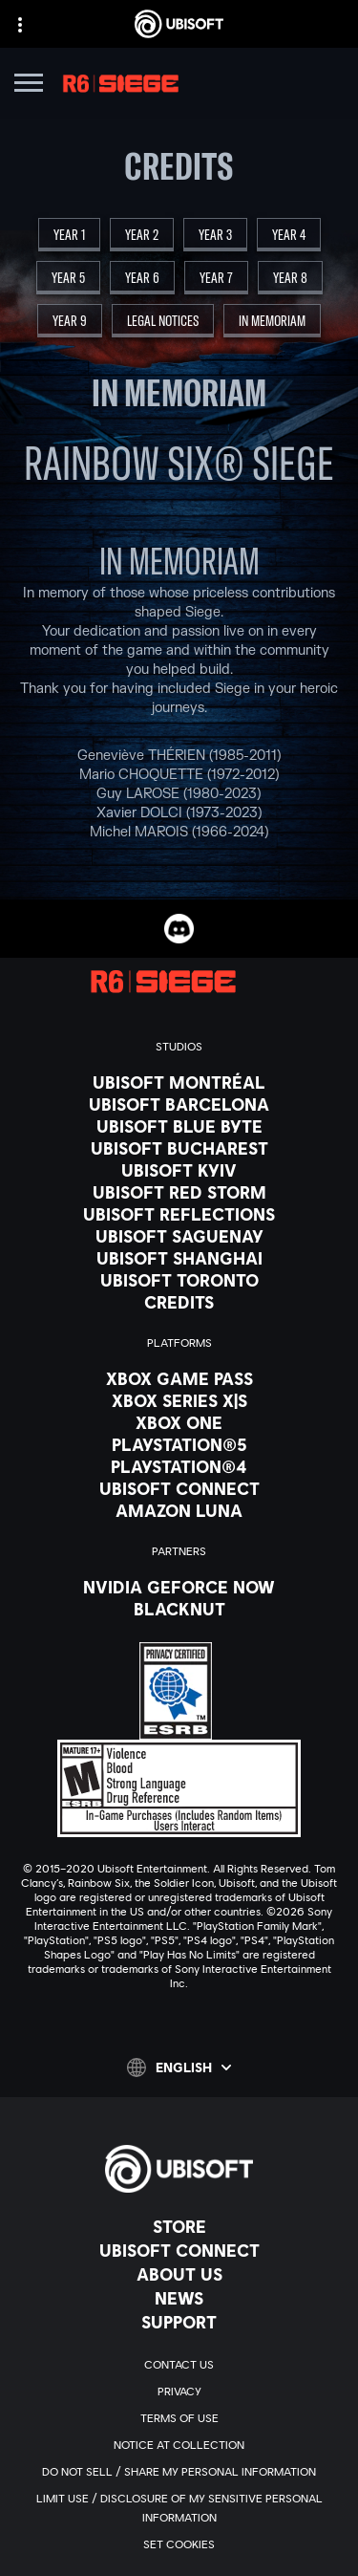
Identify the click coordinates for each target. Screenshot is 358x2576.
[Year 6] (142, 277)
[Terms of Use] (179, 2418)
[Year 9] (69, 320)
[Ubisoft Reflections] (179, 1213)
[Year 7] (216, 277)
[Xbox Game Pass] (179, 1378)
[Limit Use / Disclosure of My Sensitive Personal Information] (179, 2508)
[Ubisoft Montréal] (179, 1082)
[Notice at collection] (179, 2445)
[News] (179, 2297)
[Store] (179, 2226)
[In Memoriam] (272, 320)
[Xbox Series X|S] (179, 1400)
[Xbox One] (179, 1422)
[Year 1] (69, 234)
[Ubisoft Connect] (179, 2250)
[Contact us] (179, 2364)
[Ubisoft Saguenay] (179, 1235)
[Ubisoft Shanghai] (179, 1257)
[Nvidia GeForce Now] (179, 1586)
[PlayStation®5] (179, 1444)
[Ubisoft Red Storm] (179, 1191)
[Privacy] (179, 2391)
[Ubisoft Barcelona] (179, 1104)
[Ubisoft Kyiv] (179, 1170)
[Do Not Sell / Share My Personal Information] (179, 2471)
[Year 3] (215, 234)
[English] (179, 2067)
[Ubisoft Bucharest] (179, 1148)
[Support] (179, 2321)
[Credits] (179, 1301)
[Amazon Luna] (179, 1510)
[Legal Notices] (163, 320)
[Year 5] (68, 277)
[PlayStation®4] (179, 1466)
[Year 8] (290, 277)
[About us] (179, 2274)
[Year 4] (289, 234)
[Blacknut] (179, 1608)
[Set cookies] (179, 2544)
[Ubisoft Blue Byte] (179, 1126)
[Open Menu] (28, 85)
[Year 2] (142, 234)
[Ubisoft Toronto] (179, 1279)
